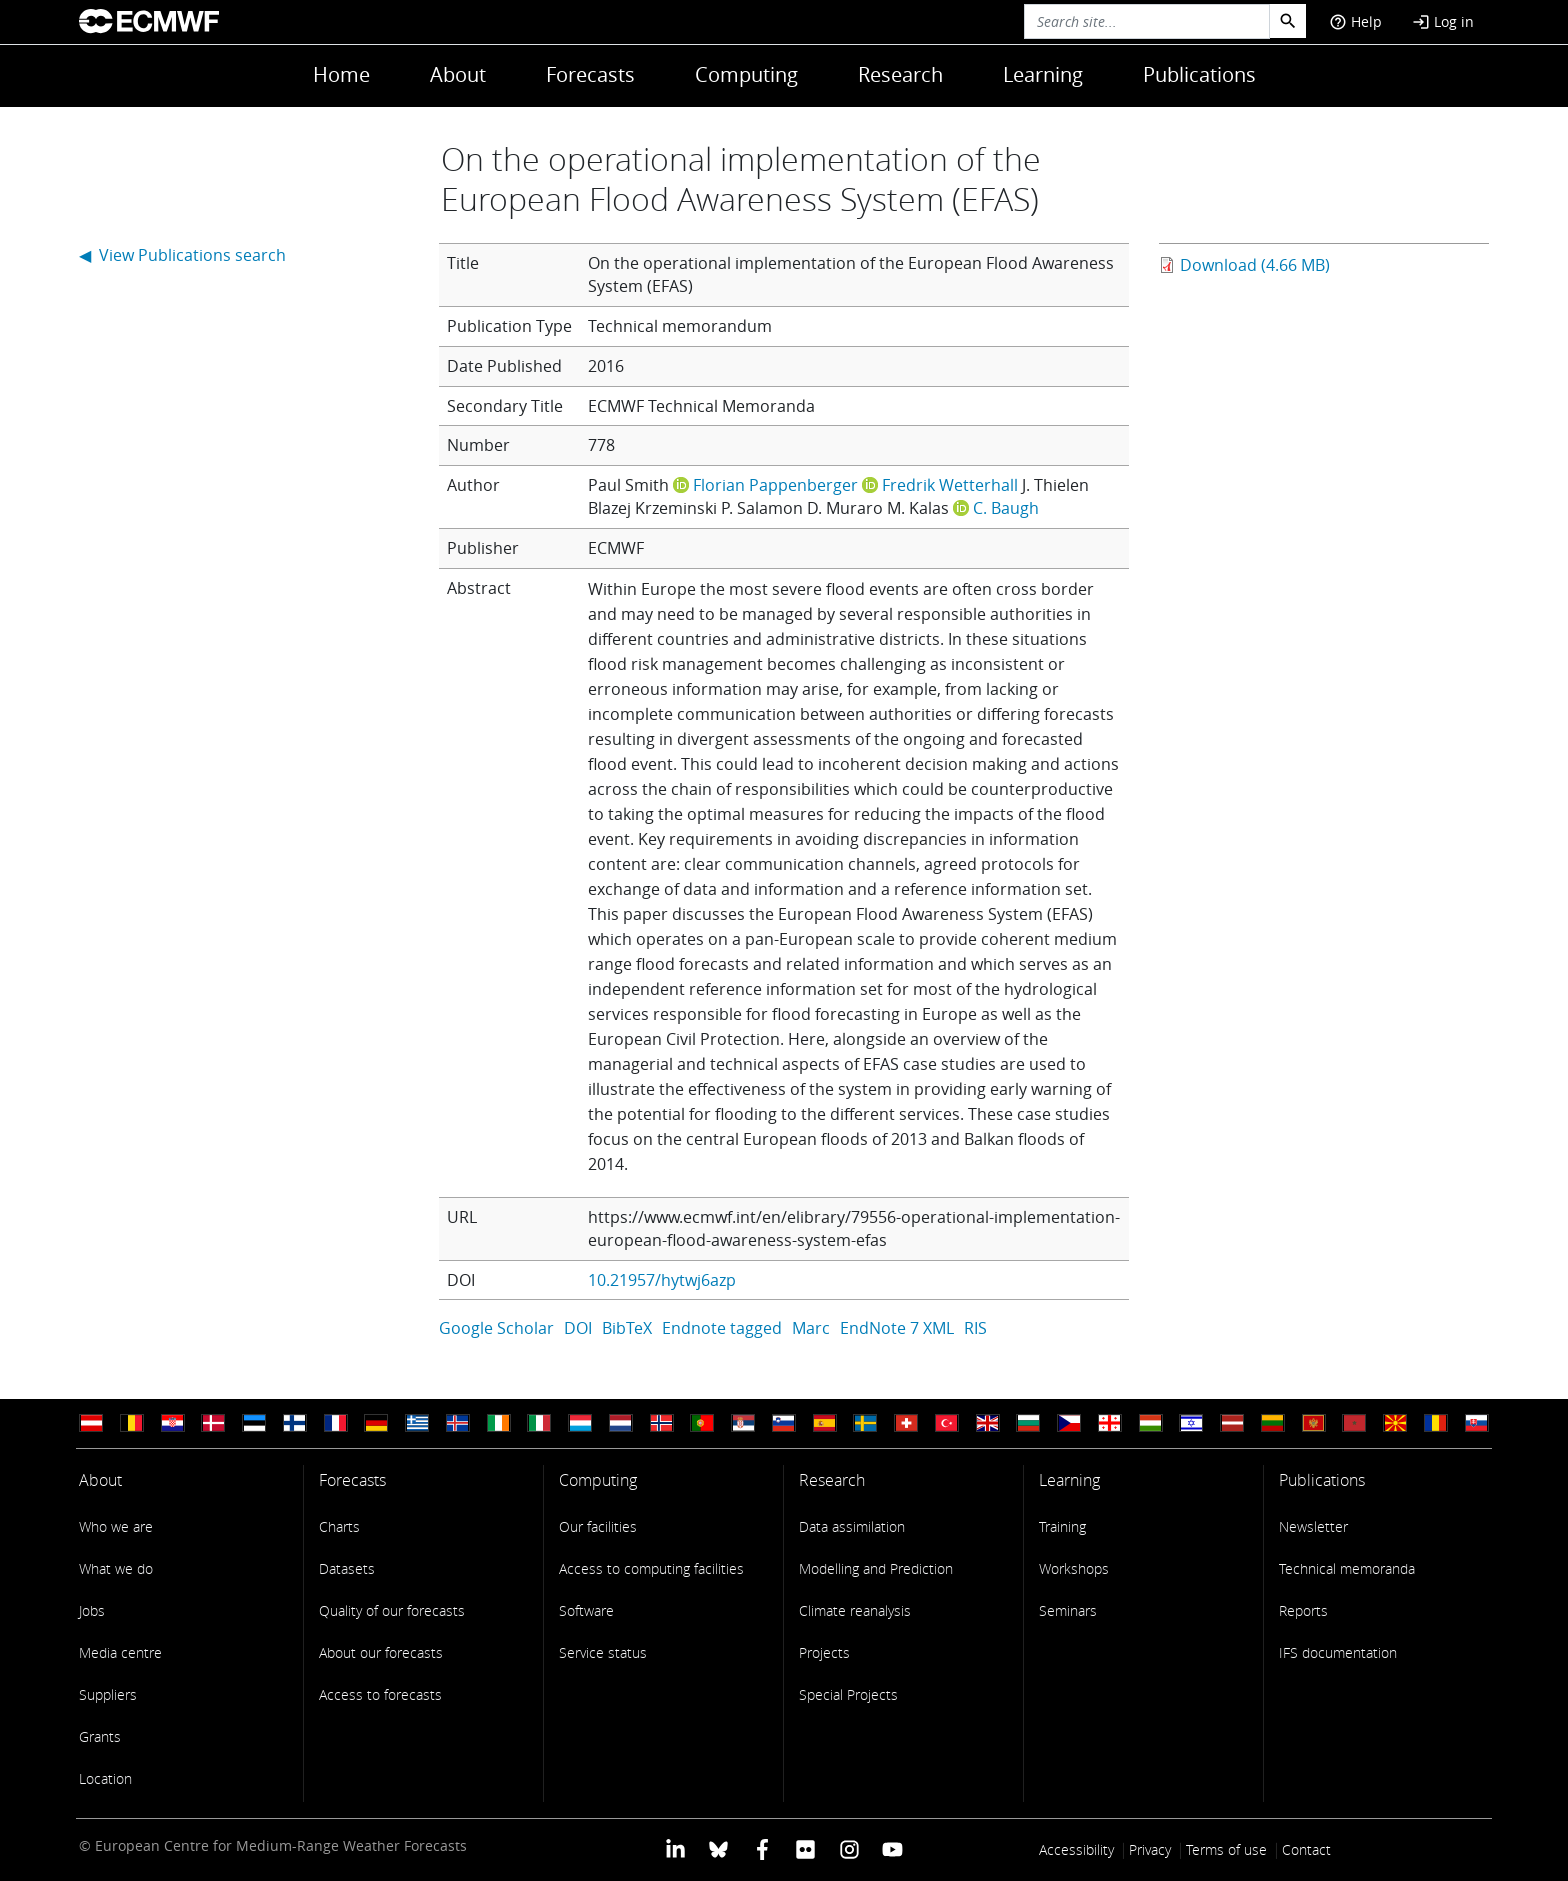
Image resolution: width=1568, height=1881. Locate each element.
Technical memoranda (1347, 1568)
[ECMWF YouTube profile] (892, 1847)
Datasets (347, 1568)
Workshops (1074, 1568)
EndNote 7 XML (897, 1328)
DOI (578, 1328)
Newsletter (1313, 1526)
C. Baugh (1006, 508)
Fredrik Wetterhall (950, 485)
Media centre (120, 1652)
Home (341, 74)
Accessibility (1076, 1849)
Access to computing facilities (651, 1568)
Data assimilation (852, 1526)
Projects (824, 1652)
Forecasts (590, 74)
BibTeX (627, 1328)
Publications (1199, 74)
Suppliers (108, 1694)
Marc (811, 1328)
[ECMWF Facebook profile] (762, 1847)
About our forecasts (381, 1652)
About (458, 74)
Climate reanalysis (855, 1610)
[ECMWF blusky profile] (718, 1847)
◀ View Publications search (182, 255)
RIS (975, 1328)
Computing (746, 74)
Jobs (92, 1610)
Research (900, 74)
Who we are (116, 1526)
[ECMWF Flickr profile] (805, 1847)
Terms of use (1226, 1849)
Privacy (1150, 1849)
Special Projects (848, 1694)
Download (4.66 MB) (1255, 265)
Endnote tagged (722, 1328)
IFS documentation (1338, 1652)
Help (1355, 21)
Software (586, 1610)
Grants (100, 1736)
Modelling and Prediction (876, 1568)
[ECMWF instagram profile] (848, 1847)
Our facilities (598, 1526)
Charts (339, 1526)
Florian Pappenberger (775, 485)
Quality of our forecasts (392, 1610)
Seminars (1068, 1610)
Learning (1043, 74)
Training (1062, 1526)
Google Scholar (496, 1328)
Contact (1306, 1849)
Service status (603, 1652)
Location (105, 1778)
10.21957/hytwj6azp (662, 1280)
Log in (1443, 21)
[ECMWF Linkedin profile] (675, 1847)
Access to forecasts (380, 1694)
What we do (116, 1568)
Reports (1303, 1610)
